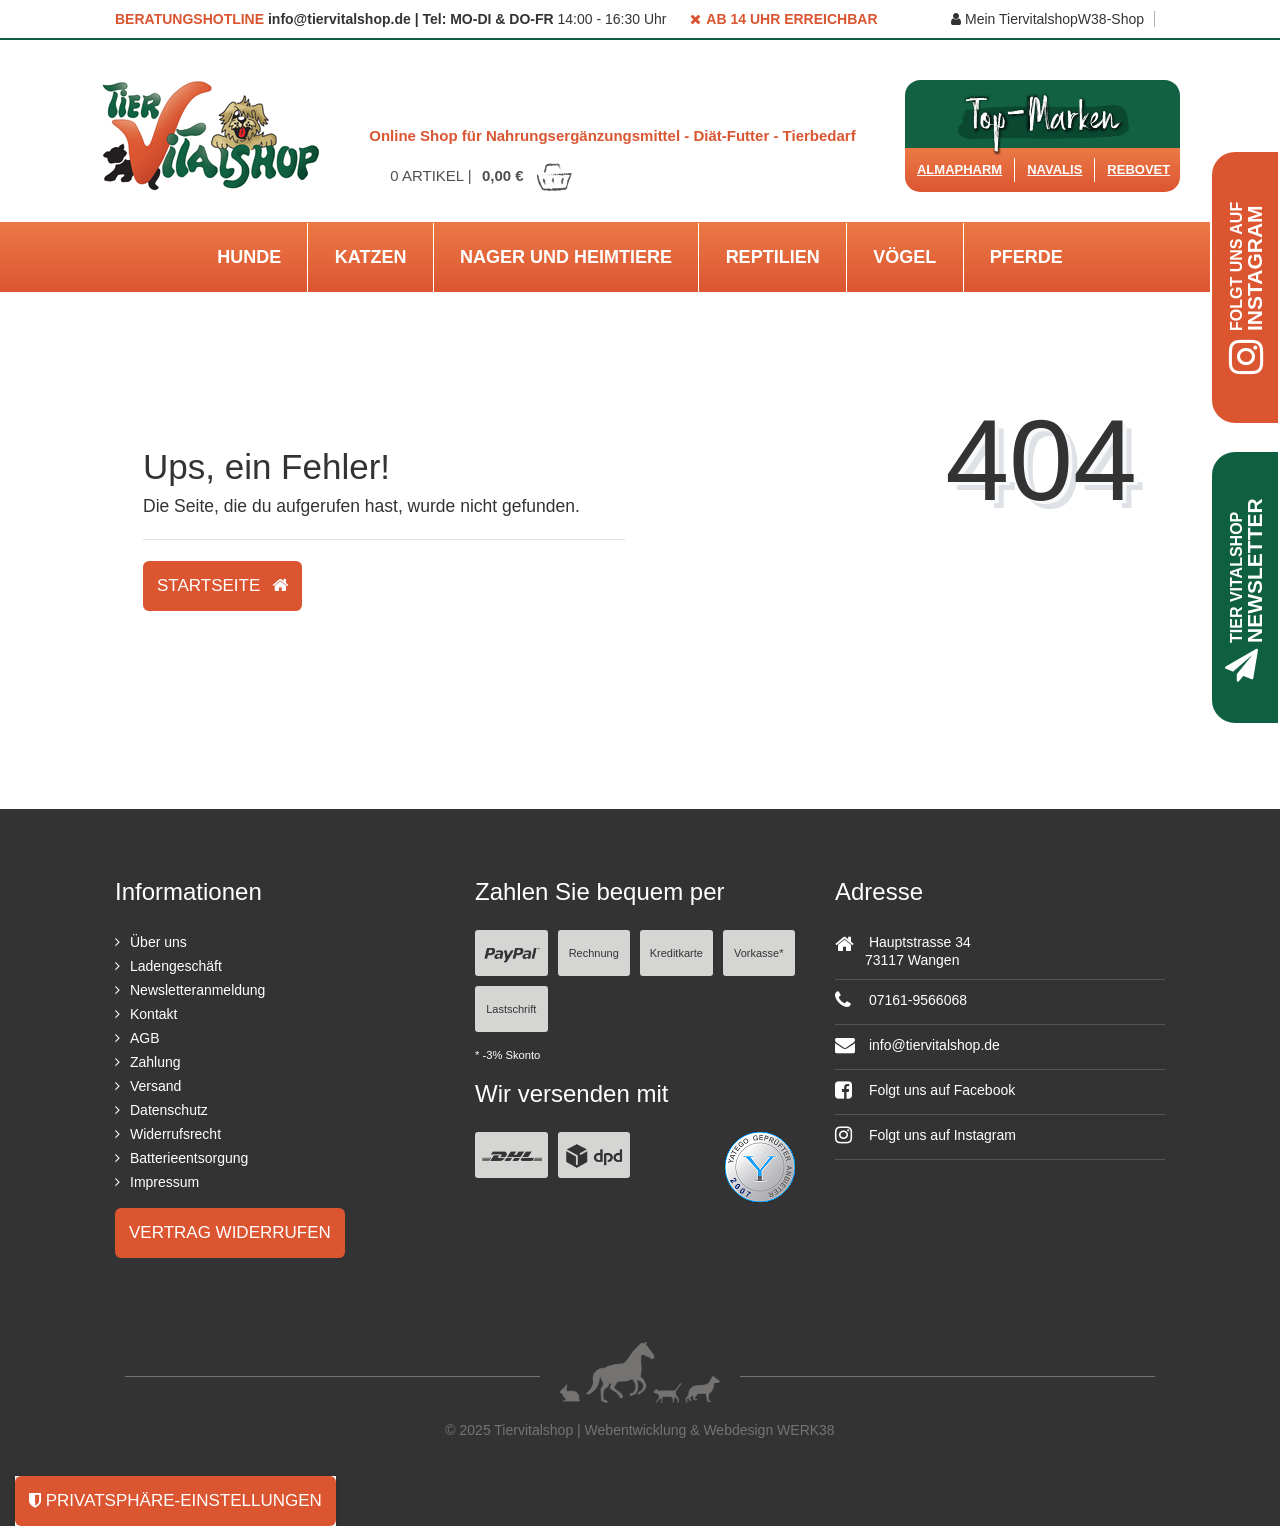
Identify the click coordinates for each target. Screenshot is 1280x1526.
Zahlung (155, 1062)
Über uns (158, 942)
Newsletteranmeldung (197, 990)
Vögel (904, 257)
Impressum (164, 1182)
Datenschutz (169, 1110)
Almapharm (959, 169)
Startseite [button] (222, 585)
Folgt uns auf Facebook (925, 1090)
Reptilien (773, 257)
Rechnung (594, 953)
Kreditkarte (676, 953)
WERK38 (806, 1430)
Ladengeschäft (176, 966)
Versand (155, 1086)
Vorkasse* (759, 953)
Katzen (371, 257)
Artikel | (482, 175)
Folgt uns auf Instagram (925, 1135)
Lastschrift (511, 1009)
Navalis (1054, 169)
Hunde (249, 257)
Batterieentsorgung (189, 1158)
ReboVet (1138, 169)
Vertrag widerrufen (230, 1232)
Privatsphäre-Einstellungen (175, 1500)
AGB (145, 1038)
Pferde (1026, 257)
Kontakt (153, 1014)
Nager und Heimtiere (566, 257)
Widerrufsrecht (175, 1134)
